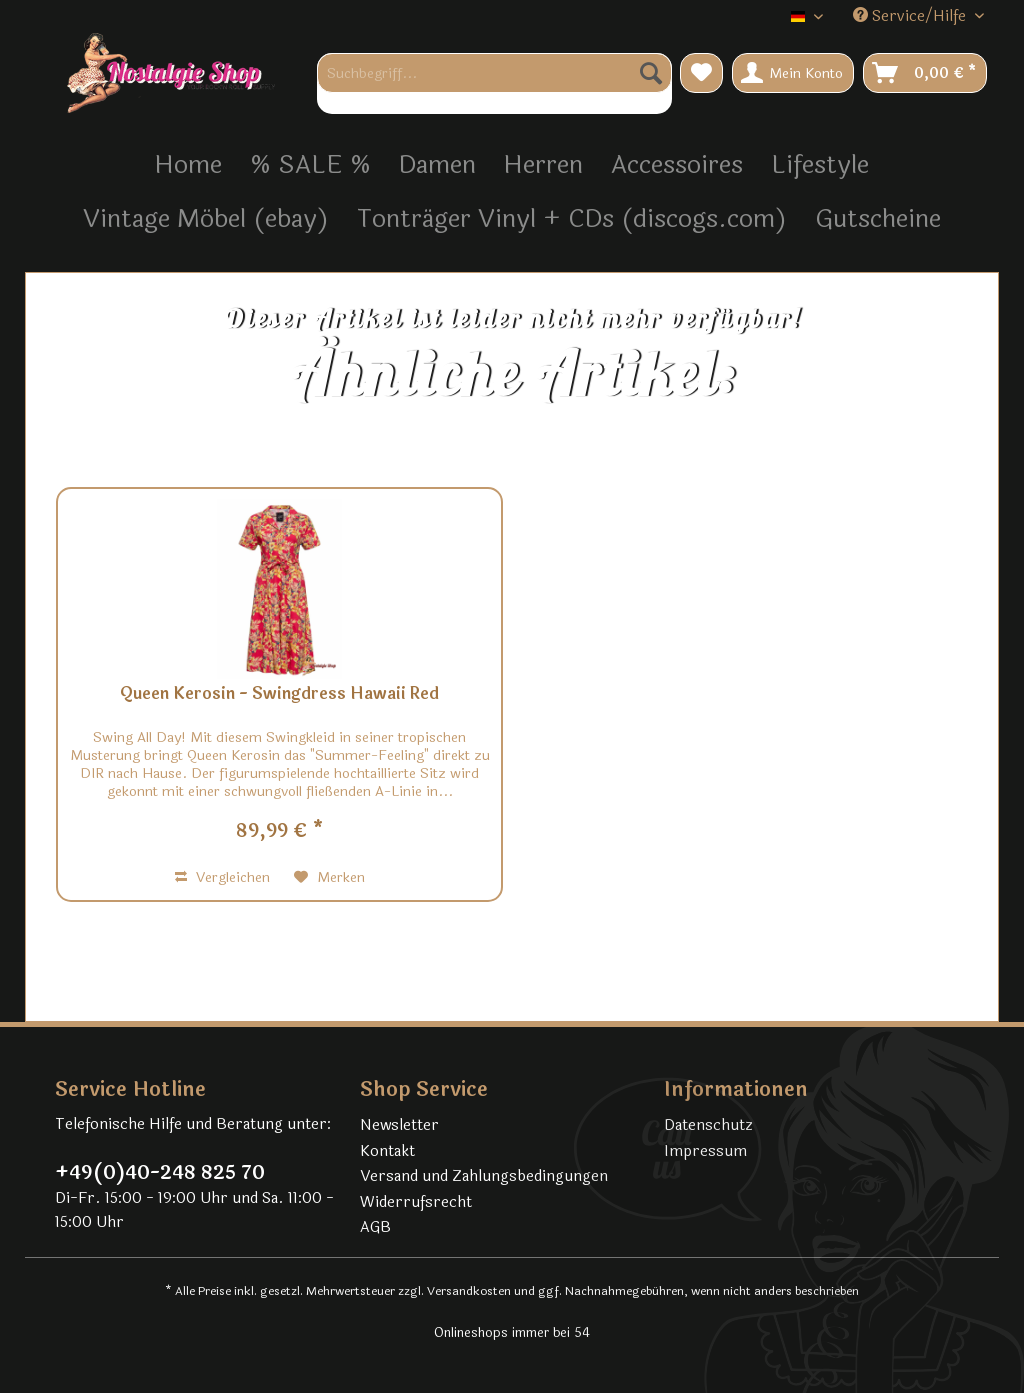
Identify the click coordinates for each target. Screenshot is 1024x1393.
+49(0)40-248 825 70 (160, 1173)
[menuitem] (494, 83)
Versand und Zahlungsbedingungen (484, 1176)
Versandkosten (469, 1291)
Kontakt (387, 1151)
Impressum (705, 1151)
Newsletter (399, 1125)
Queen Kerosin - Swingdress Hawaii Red (279, 695)
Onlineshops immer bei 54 (512, 1333)
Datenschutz (708, 1125)
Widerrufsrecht (416, 1202)
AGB (375, 1227)
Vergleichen (222, 877)
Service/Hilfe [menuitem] (911, 16)
